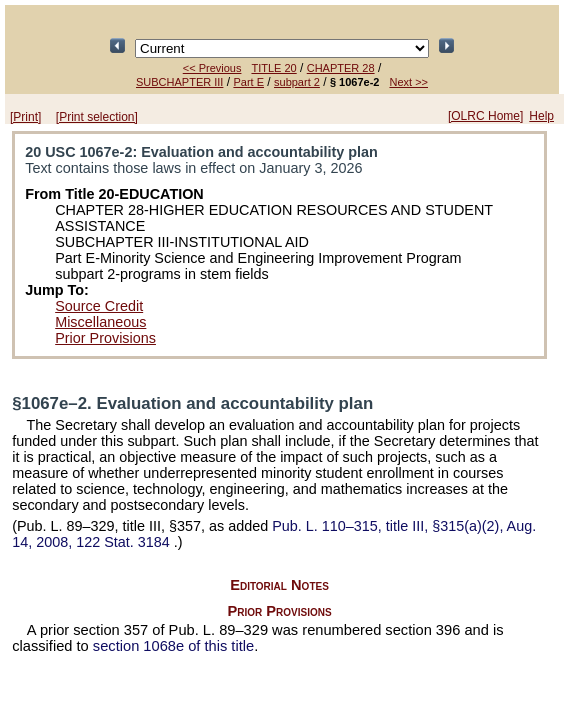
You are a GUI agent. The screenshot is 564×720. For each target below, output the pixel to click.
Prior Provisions (105, 338)
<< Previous (212, 68)
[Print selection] (97, 117)
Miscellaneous (100, 322)
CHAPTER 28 (341, 68)
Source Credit (99, 306)
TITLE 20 (273, 68)
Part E (248, 82)
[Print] (25, 117)
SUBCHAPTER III (179, 82)
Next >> (408, 82)
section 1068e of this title (173, 646)
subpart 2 (297, 82)
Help (541, 116)
